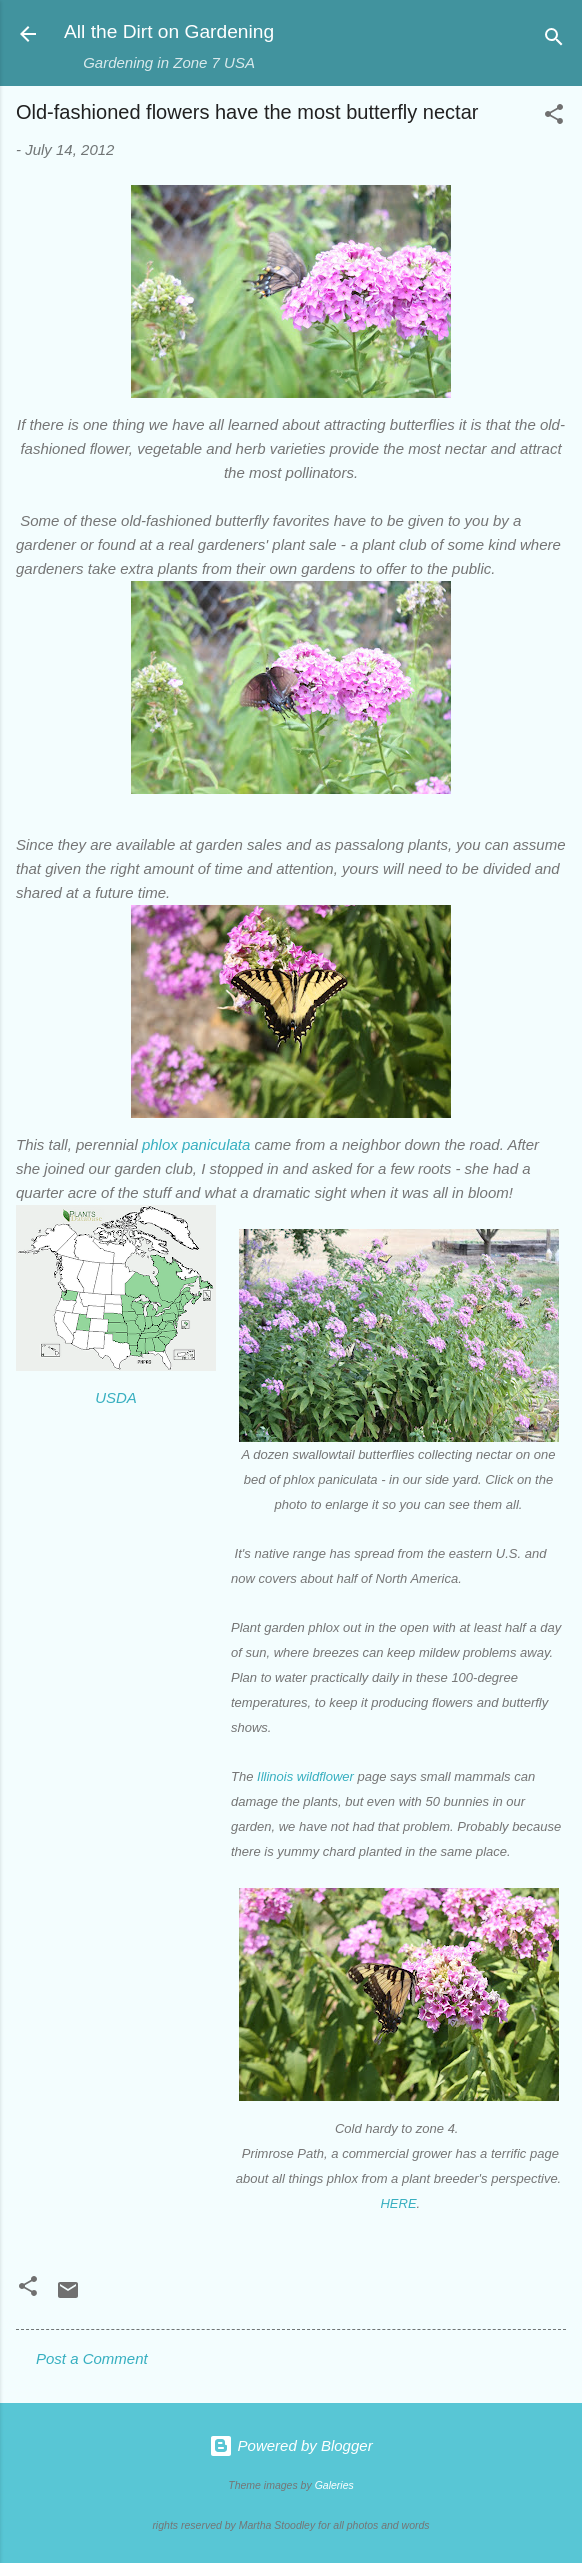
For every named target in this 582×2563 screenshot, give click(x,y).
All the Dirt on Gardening (169, 31)
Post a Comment (92, 2358)
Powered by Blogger (290, 2445)
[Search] (554, 40)
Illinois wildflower (305, 1776)
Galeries (334, 2485)
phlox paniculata (196, 1144)
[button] (554, 117)
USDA (116, 1397)
